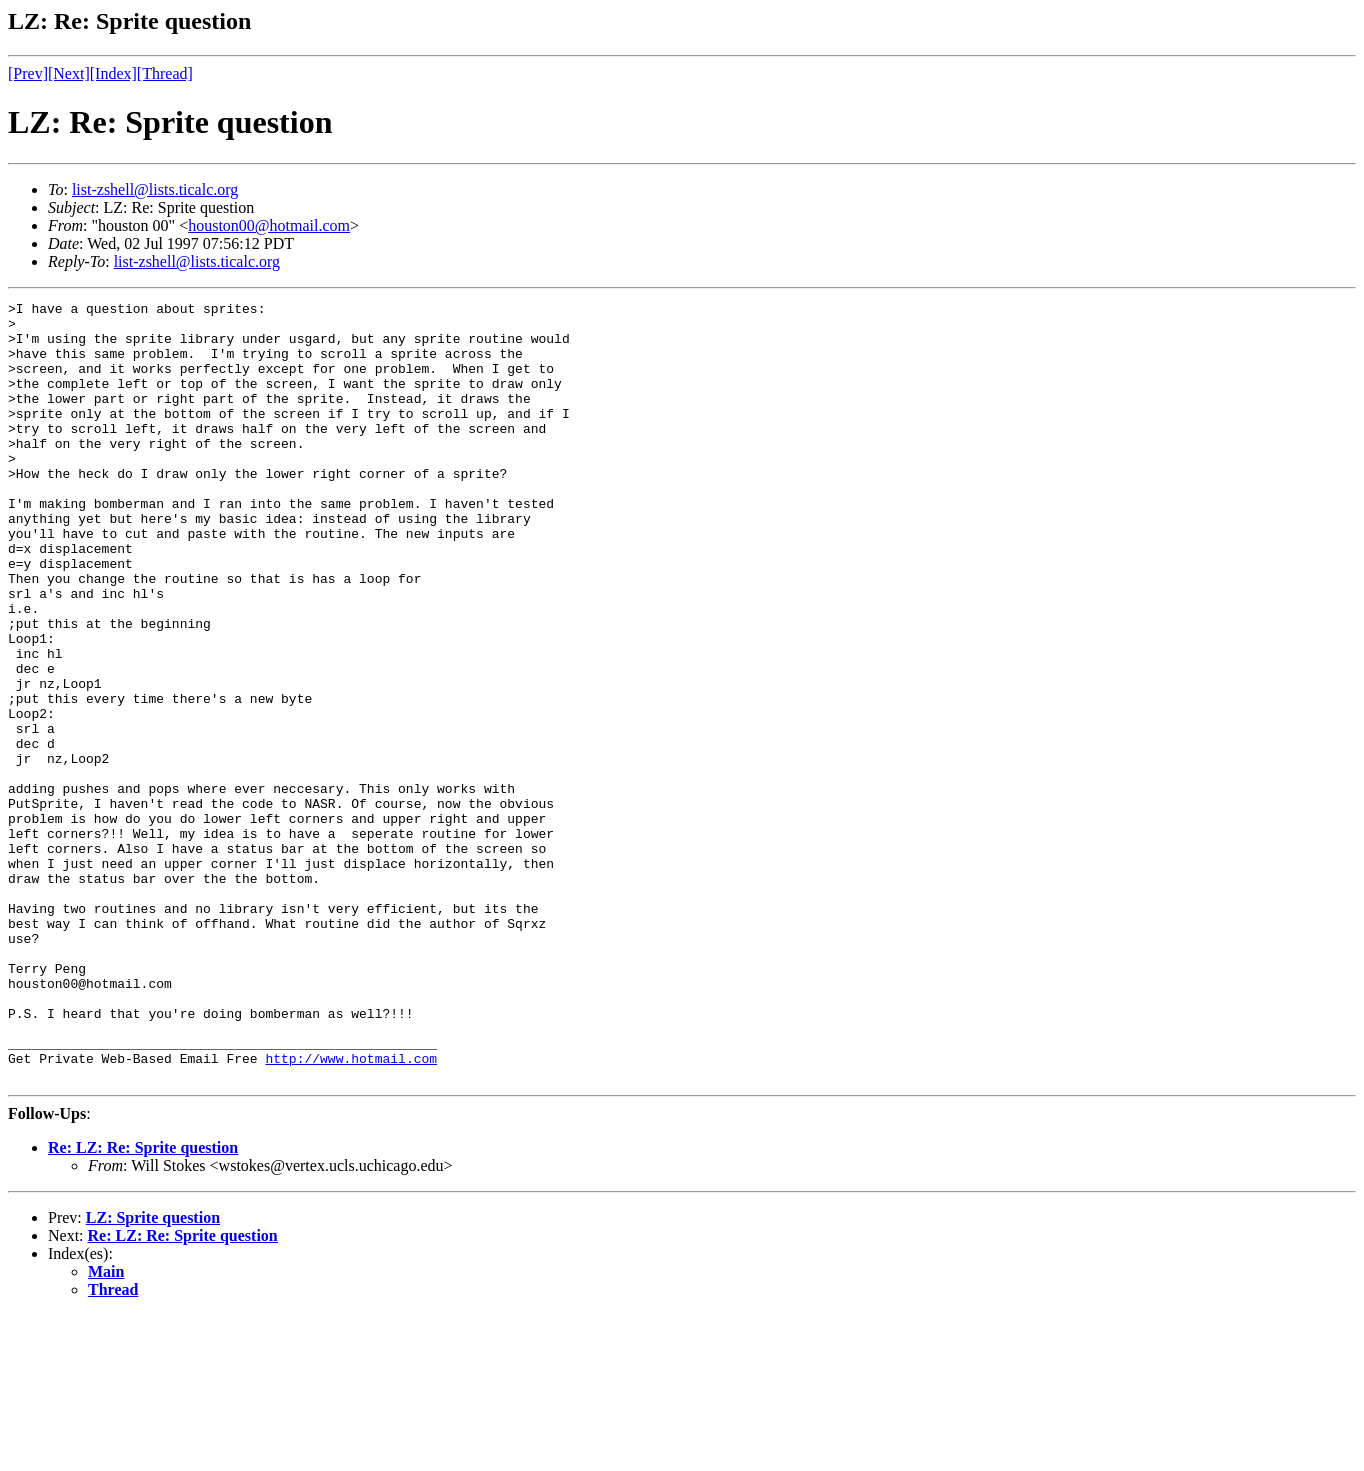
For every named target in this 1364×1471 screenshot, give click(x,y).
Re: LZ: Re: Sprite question (143, 1303)
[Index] (113, 73)
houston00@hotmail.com (269, 225)
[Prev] (28, 73)
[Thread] (165, 73)
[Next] (69, 73)
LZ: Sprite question (153, 1373)
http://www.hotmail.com (351, 1211)
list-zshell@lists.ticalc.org (155, 189)
